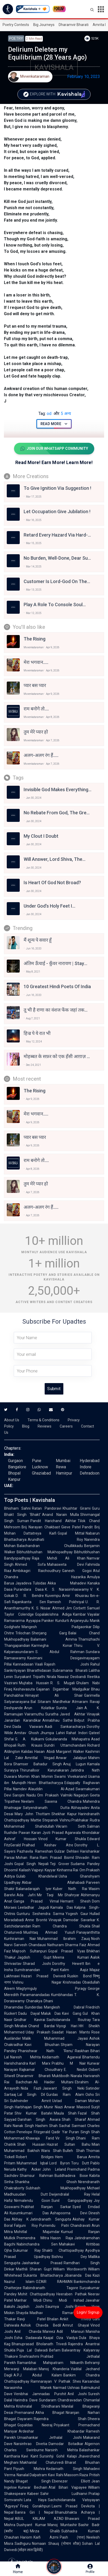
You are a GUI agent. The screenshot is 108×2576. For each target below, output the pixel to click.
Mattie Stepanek (44, 1820)
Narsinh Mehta (61, 2450)
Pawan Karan (30, 1833)
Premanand (24, 2412)
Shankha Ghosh (46, 2182)
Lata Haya (35, 2500)
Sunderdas (34, 2007)
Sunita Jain (69, 1708)
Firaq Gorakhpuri (35, 2506)
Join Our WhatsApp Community (54, 448)
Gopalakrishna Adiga (53, 1614)
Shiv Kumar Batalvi (33, 2113)
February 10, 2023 (83, 76)
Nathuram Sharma (62, 1945)
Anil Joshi (77, 2394)
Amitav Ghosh (26, 1733)
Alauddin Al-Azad (51, 1789)
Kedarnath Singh (64, 2469)
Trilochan (22, 1633)
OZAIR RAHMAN (54, 2282)
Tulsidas (39, 1583)
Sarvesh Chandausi (30, 1945)
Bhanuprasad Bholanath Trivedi (39, 2344)
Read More (54, 424)
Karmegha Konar (51, 1645)
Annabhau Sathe (57, 1720)
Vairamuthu (34, 1714)
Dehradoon (89, 1473)
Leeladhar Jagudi (33, 1907)
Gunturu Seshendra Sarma (40, 1914)
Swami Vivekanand (70, 1776)
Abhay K (20, 2219)
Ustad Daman (69, 2101)
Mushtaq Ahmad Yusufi (49, 1932)
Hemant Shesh (75, 1901)
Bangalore (17, 1466)
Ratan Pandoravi (46, 1508)
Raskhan (82, 2051)
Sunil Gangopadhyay (72, 2200)
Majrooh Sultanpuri (29, 1951)
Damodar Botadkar (66, 2444)
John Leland (54, 2169)
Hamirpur (64, 1473)
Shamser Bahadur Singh (37, 1764)
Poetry (16, 38)
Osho (89, 2094)
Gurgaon (15, 1460)
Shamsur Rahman (36, 2176)
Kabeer (33, 2494)
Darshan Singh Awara (39, 2119)
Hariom (26, 2537)
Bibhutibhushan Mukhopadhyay (45, 1552)
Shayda (22, 2313)
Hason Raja (61, 2238)
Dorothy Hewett (68, 1963)
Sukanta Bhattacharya (43, 2275)
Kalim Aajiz (74, 1970)
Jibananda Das (77, 2275)
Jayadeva (23, 1583)
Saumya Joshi (59, 2306)
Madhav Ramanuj (53, 2313)
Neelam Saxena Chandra (51, 1801)
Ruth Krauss (30, 1745)
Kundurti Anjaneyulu (72, 1621)
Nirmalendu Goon (32, 2200)
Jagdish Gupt (34, 1957)
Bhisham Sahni (17, 1508)
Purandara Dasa (29, 1589)
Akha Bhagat (49, 2412)
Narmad (59, 2388)
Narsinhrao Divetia (30, 2444)
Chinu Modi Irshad (63, 2300)
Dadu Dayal (29, 2013)
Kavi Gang (71, 2013)
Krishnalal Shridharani (38, 2406)
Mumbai (63, 1460)
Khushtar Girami (77, 1508)
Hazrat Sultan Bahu (68, 2144)
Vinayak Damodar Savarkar (72, 1920)
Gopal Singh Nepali (31, 1864)
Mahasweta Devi (65, 1564)
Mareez (49, 2331)
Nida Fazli (31, 2088)
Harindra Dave (26, 2400)
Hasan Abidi (44, 1751)
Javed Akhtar (72, 1714)
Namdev (20, 1789)
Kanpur (14, 1479)
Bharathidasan (39, 1670)
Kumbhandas (62, 1995)
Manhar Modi (28, 2300)
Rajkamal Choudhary (41, 2070)
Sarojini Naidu (24, 1795)
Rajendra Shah (60, 2419)
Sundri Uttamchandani (65, 1745)
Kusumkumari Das (29, 2213)
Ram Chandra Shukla (61, 1926)
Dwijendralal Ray (69, 2194)
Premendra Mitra (33, 2238)
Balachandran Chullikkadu (50, 1546)
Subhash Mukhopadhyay (56, 2188)
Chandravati (80, 2225)
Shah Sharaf (74, 2119)
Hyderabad (89, 1460)
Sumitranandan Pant (36, 1970)
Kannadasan (23, 1664)
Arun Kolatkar (39, 1708)
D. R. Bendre (30, 1596)
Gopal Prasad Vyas (66, 1951)
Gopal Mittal (71, 1533)
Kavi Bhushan (42, 2045)
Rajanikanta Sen (29, 1602)
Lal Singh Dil (31, 2094)
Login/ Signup (88, 2312)
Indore (85, 1466)
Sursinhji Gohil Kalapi (58, 2456)
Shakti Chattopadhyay (63, 2250)
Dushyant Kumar (31, 2525)
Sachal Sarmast (72, 2126)
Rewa (61, 1466)
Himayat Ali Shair (54, 1695)
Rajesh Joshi (66, 1664)
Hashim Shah (46, 2126)
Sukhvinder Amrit (30, 2101)
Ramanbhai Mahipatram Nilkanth (50, 2363)
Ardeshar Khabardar (52, 2431)
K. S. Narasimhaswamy (67, 1589)
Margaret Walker (70, 1751)
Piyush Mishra (29, 2469)
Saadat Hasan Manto (71, 2032)
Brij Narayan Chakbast (41, 1527)
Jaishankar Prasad (42, 2263)
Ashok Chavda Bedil (41, 2325)
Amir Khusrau (75, 1596)
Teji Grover (59, 1864)
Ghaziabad (41, 1473)
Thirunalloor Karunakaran (44, 1770)
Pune (36, 1460)
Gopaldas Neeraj (34, 2425)
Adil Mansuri (70, 2331)
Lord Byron (59, 2163)
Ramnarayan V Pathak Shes (56, 2381)
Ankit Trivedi (75, 2319)
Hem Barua (71, 2157)
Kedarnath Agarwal (61, 2057)
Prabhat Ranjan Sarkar (46, 2207)
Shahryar (71, 1895)
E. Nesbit (75, 2070)
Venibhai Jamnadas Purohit (40, 2394)
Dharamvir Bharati (74, 25)
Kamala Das (61, 1907)
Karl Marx (39, 2063)
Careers (66, 1426)
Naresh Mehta (25, 2057)
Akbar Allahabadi (53, 1882)
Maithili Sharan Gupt (34, 2269)
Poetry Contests (16, 25)
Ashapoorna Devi (68, 2213)
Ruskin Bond (79, 1976)
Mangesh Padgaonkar (57, 1627)
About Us (11, 1420)
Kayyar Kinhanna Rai (61, 1870)
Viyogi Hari (67, 2026)
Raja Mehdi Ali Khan (58, 1558)
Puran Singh (79, 2132)
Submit (53, 1388)
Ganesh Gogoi (77, 1571)
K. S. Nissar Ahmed (48, 1608)
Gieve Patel (71, 1527)
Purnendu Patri (54, 2225)
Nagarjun (81, 1795)
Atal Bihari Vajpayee (68, 2487)
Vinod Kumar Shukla (62, 1839)
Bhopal (14, 1473)
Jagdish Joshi (30, 2306)
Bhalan (52, 2319)
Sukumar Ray (27, 2250)
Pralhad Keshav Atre (47, 1845)
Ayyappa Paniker (40, 1621)
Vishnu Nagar (37, 1982)
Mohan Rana (27, 1857)
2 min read (34, 39)
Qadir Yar (59, 2132)
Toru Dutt (80, 2163)
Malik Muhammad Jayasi (55, 2038)
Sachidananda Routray (68, 2020)
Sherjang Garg (49, 1633)
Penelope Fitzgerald (33, 2132)
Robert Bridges (35, 2157)
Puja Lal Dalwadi (32, 2350)
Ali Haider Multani (53, 2082)
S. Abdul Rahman (59, 1652)
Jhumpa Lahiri (52, 1733)
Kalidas (27, 1751)
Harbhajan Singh (29, 2107)
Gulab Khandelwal (36, 1876)
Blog (25, 1426)
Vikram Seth (71, 1826)
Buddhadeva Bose (71, 2176)
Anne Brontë (36, 1920)
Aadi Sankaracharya (65, 1727)
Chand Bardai (41, 2026)
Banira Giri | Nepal (34, 2512)
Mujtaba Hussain (34, 1683)
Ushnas (74, 2388)
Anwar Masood (77, 2107)
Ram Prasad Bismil (57, 1857)
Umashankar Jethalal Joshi (49, 2437)
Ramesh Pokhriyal (65, 1602)
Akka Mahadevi (67, 1583)
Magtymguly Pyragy (51, 1988)
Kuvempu (53, 1596)
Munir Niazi (53, 2107)
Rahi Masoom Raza (72, 2475)
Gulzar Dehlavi (66, 1851)
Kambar (79, 1614)
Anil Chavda (27, 2331)
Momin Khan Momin (35, 1776)
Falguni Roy (26, 2225)
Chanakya (34, 2001)
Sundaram (47, 2400)
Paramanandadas (35, 1995)
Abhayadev (80, 1808)
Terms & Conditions (43, 1420)
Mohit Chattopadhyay (36, 2294)
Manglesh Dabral (64, 2007)
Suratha (51, 1714)
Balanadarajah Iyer (34, 1889)
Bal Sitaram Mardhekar (51, 1702)
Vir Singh (65, 2138)
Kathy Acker (29, 2169)
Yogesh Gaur (76, 1914)
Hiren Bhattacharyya (45, 1783)
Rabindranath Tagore (50, 2288)
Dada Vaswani (27, 1727)
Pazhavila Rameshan (35, 1851)
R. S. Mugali (62, 1683)
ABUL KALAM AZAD (39, 2518)
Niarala (76, 2076)
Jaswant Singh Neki (63, 2088)
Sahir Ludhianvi (63, 2494)
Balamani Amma (54, 1639)
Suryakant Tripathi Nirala (35, 1677)
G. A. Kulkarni (29, 1739)
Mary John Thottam (32, 1814)
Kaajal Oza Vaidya (60, 2338)
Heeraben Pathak (71, 2294)
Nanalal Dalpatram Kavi (36, 2475)
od (44, 413)
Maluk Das (51, 2013)
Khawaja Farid (40, 2138)
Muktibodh (60, 2076)
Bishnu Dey (69, 2257)
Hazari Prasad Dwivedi (43, 1976)
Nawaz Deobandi (71, 1677)
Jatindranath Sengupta (50, 2219)
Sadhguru (23, 2543)
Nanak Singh (23, 2126)
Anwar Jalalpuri (71, 1758)
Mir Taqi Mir (50, 1895)
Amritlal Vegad (40, 1758)
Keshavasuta (24, 1689)
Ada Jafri (26, 1895)
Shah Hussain (31, 2144)
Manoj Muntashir (62, 2525)
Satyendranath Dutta (46, 1808)
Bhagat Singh (33, 2481)
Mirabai (21, 2026)
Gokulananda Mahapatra (67, 1739)
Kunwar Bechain (32, 2487)
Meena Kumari (71, 1957)
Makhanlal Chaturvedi (42, 2462)
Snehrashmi (29, 2356)
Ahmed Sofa (30, 1564)
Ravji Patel (31, 2319)
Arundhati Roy (55, 1539)
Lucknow (40, 1466)
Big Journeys (44, 25)
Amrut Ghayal (75, 2325)
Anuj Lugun (74, 1764)
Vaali (39, 1664)
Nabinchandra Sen (37, 2244)
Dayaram (24, 2419)
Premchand (76, 2169)
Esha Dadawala (28, 2338)
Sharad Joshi (37, 1963)
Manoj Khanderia (54, 2369)
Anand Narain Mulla (60, 1514)
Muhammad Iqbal (32, 2163)
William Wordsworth (70, 2269)
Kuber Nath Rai (70, 1889)
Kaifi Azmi (45, 2537)
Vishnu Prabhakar (74, 1820)
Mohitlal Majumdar (37, 2232)
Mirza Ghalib (45, 2531)
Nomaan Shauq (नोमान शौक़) (56, 2543)
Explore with (55, 94)
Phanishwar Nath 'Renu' (45, 2051)
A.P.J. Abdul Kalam (38, 2375)
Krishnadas (72, 1982)
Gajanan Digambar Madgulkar (63, 1689)
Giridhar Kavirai (29, 2020)
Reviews (44, 1426)
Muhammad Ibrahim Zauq (63, 1939)
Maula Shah (65, 2113)
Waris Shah (51, 2151)
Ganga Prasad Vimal (36, 1901)
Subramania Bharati (69, 1670)
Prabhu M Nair (69, 2063)
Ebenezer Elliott (71, 2481)
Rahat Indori (76, 1733)
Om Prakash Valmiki (54, 1795)
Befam (54, 2350)
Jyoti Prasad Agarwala (61, 1833)
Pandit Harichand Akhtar (53, 1521)
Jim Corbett (76, 1608)
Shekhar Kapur (64, 1814)
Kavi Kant (29, 2456)
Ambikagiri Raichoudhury (37, 1571)
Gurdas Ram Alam (65, 2094)
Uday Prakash (38, 2032)
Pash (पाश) (72, 2537)
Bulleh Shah (74, 2151)
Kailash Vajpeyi (31, 1870)
